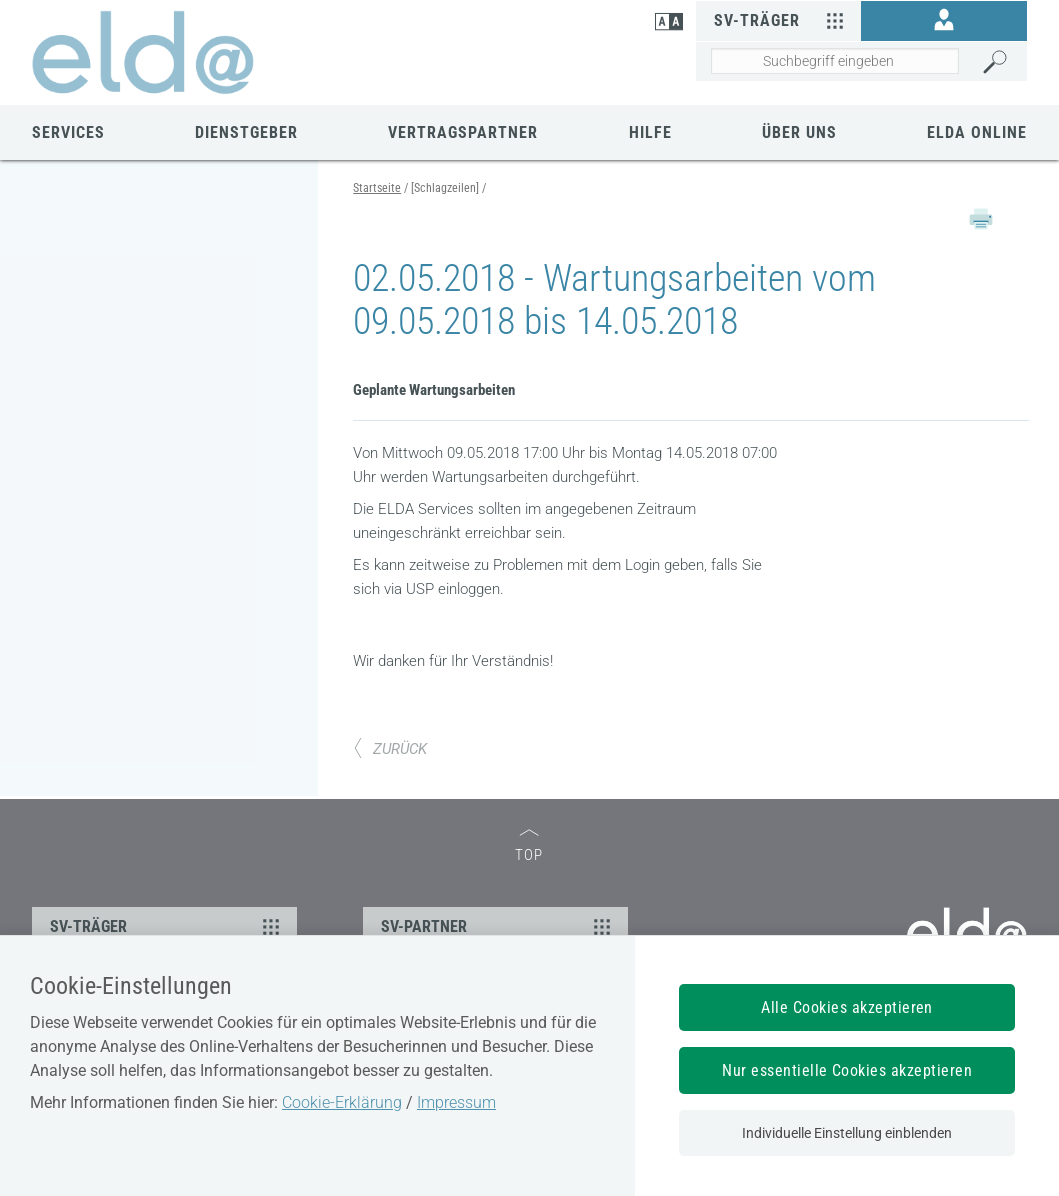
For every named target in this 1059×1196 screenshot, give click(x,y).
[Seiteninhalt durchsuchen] (835, 61)
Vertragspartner (463, 132)
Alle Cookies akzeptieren (847, 1007)
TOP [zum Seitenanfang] (529, 846)
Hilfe (650, 132)
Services (68, 132)
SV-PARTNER (498, 926)
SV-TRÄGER (167, 926)
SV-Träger (782, 20)
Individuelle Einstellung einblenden (847, 1133)
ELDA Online (977, 132)
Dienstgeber (246, 132)
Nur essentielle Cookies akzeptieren (847, 1070)
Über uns (799, 132)
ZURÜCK (390, 749)
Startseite (377, 188)
